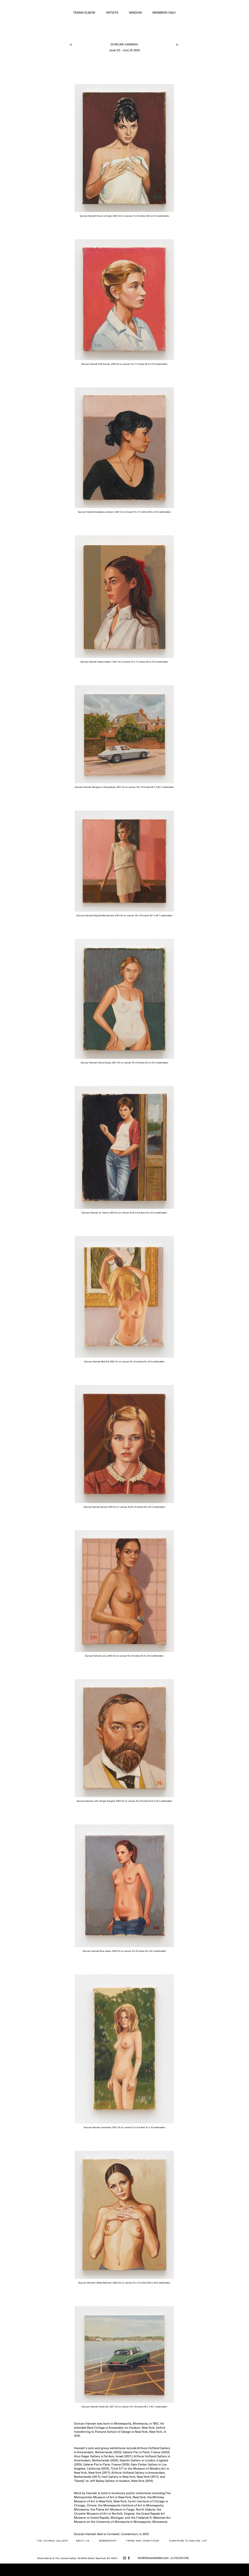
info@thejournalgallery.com (153, 2558)
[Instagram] (124, 2558)
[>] (71, 45)
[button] (188, 2540)
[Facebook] (129, 2558)
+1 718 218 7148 (179, 2558)
